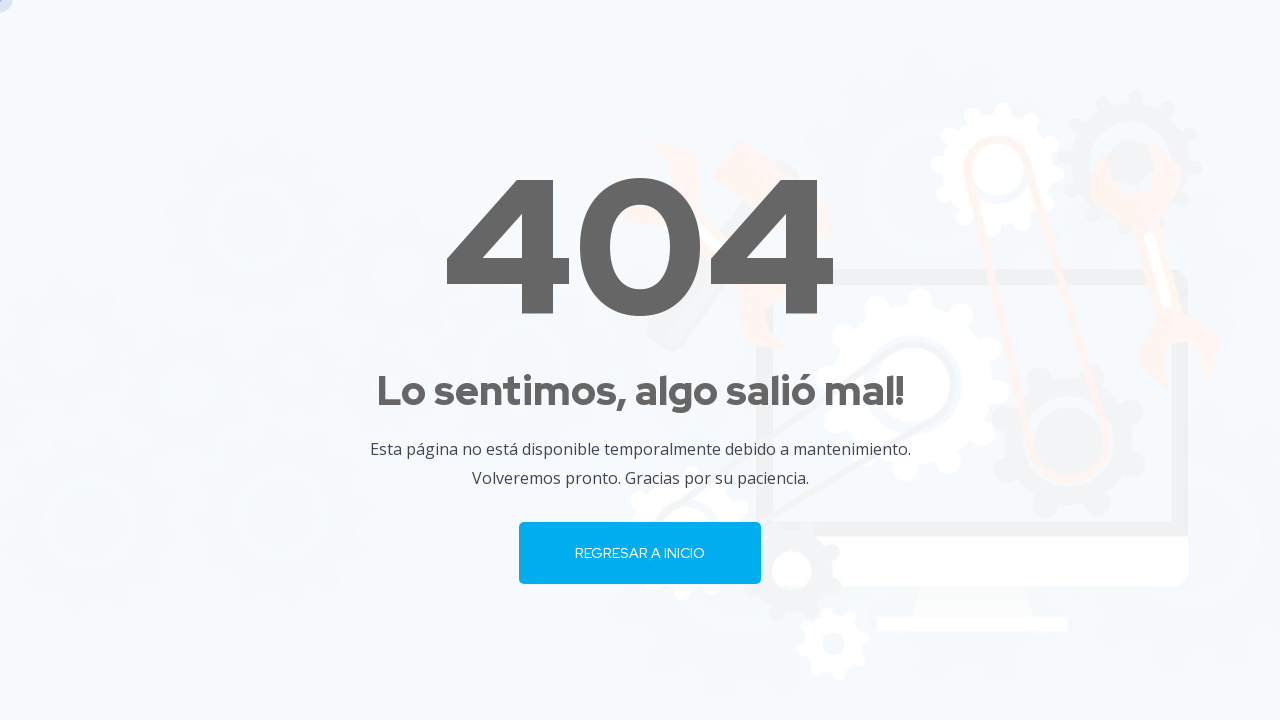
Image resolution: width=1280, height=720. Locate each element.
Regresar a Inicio (640, 553)
